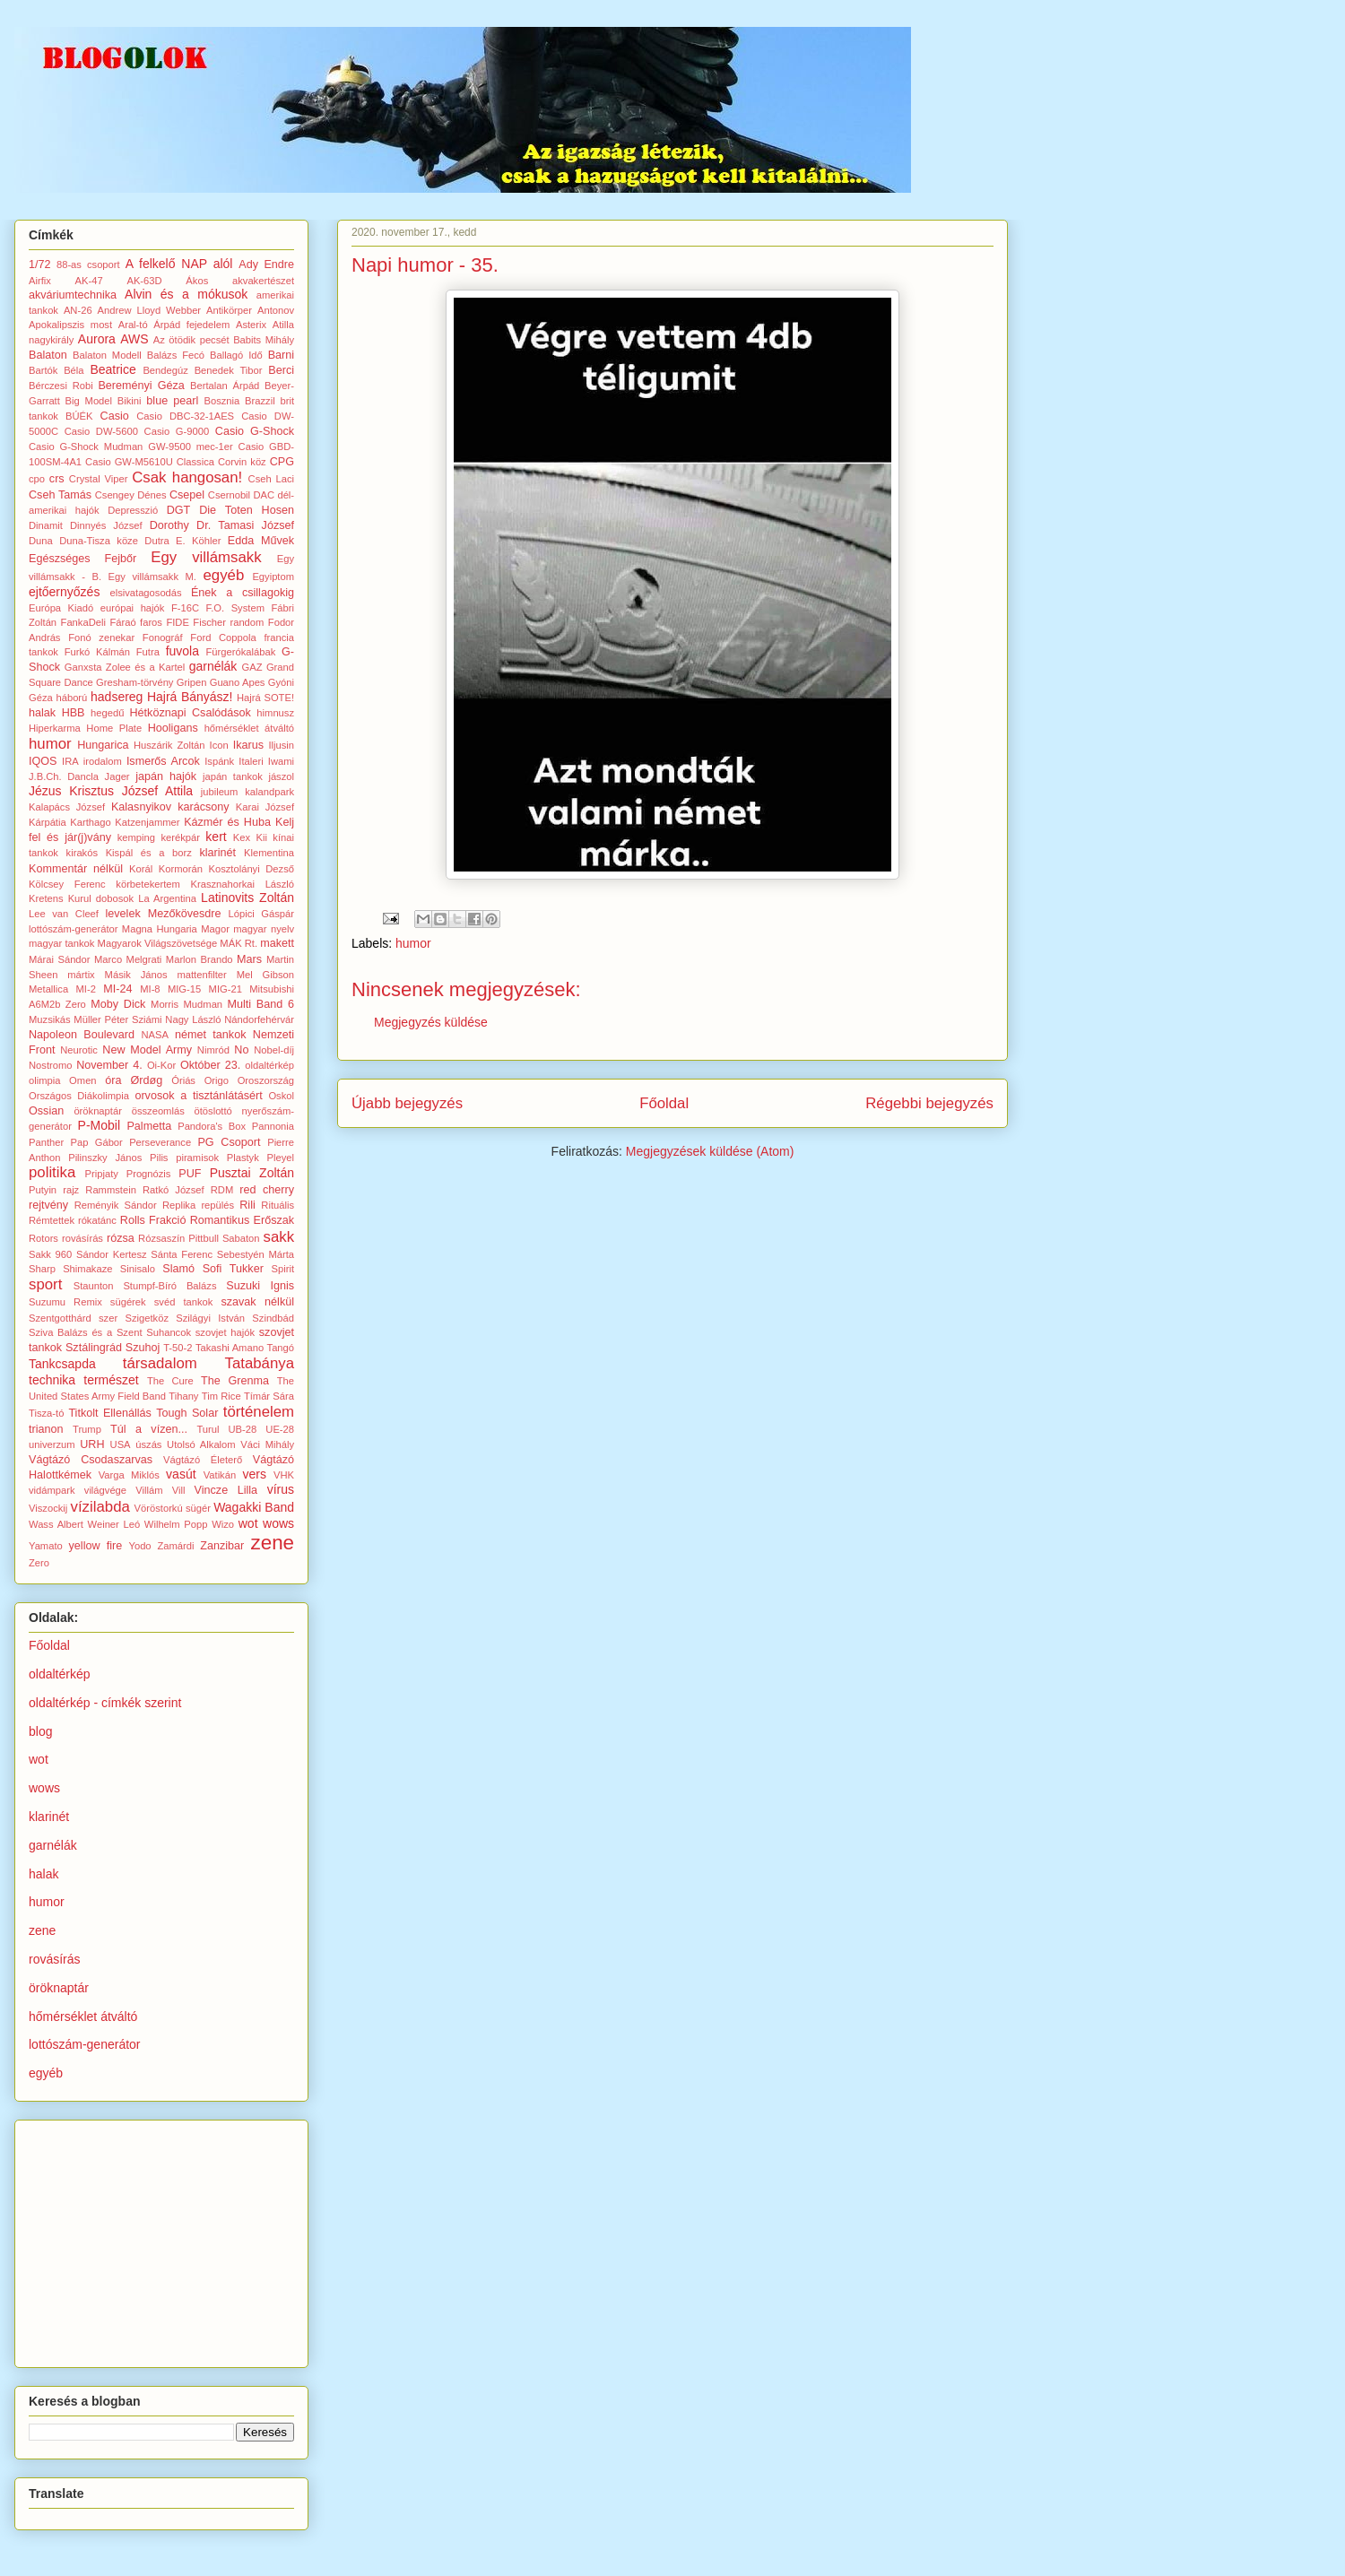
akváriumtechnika (73, 295)
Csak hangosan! (187, 477)
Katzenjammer (147, 822)
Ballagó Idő (236, 355)
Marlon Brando (199, 959)
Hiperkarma (55, 728)
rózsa (120, 1238)
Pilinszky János (105, 1157)
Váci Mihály (267, 1444)
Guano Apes (237, 682)
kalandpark (269, 791)
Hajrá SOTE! (265, 697)
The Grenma (235, 1381)
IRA (70, 761)
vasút (180, 1474)
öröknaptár (98, 1111)
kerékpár (180, 837)
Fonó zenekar (101, 637)
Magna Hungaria (159, 929)
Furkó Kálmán (97, 651)
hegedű (107, 712)
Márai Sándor (60, 959)
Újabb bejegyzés (407, 1103)
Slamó (178, 1268)
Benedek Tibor (229, 370)
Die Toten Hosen (246, 510)
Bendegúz (165, 370)
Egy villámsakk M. (152, 576)
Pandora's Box (212, 1126)
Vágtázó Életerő (202, 1459)
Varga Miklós (129, 1475)
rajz (71, 1189)
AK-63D (143, 280)
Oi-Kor (161, 1065)
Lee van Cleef (64, 913)
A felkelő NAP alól (179, 263)
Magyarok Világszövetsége (158, 943)
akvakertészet (263, 280)
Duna (41, 540)
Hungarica (102, 745)
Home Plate (114, 728)
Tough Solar (187, 1413)
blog (40, 1731)
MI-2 (86, 989)
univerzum (52, 1444)
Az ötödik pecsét (191, 339)
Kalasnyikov (141, 807)
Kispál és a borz (149, 852)
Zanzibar (222, 1546)
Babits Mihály (263, 339)
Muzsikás (50, 1019)
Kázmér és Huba (227, 822)
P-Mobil (99, 1125)
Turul (207, 1429)
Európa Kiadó (61, 608)
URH (92, 1444)
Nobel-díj (274, 1050)
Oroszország (266, 1080)
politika (52, 1172)
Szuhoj (143, 1347)
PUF (189, 1173)
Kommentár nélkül (76, 869)
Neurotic (79, 1050)
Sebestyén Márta (255, 1254)
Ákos (197, 280)
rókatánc (97, 1220)
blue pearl (172, 401)
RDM (222, 1189)
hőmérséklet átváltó (249, 728)
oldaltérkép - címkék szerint (105, 1703)
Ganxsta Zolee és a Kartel (125, 667)
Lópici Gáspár (261, 913)
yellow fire (96, 1546)
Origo (216, 1080)
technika (52, 1380)
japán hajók (165, 776)
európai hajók (132, 608)
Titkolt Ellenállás (109, 1413)
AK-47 (89, 280)
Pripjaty (101, 1173)
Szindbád (273, 1318)
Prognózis (148, 1173)
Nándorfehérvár (259, 1019)
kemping (136, 837)
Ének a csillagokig (242, 592)
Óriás (183, 1080)
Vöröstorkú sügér (172, 1508)
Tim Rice (221, 1396)
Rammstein (110, 1189)
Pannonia (273, 1126)
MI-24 (117, 989)
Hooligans (173, 728)
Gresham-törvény (134, 682)
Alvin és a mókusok (186, 294)
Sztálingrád (93, 1347)
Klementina (269, 852)
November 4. (109, 1065)
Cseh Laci (271, 478)
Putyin (42, 1189)
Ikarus (248, 745)
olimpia (44, 1080)
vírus (280, 1489)
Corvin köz (242, 461)
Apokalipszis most (70, 324)
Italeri (251, 761)
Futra (148, 651)
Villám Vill (160, 1490)
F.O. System (235, 608)
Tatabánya (259, 1363)
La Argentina (167, 898)
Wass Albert (56, 1524)
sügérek (128, 1302)
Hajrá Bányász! (190, 697)
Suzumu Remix (65, 1302)
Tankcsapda (62, 1364)
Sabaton (241, 1238)
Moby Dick (118, 1004)
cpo (37, 478)
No (241, 1050)
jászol (281, 776)
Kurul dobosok (101, 898)
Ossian (46, 1111)
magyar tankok (61, 943)
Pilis (159, 1157)
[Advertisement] (163, 2239)
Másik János (136, 974)
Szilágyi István (210, 1318)
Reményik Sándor (115, 1205)
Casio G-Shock (254, 431)
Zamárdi (175, 1545)
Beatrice (112, 369)
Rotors (43, 1238)
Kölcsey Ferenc (67, 884)
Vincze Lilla (226, 1490)
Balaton (48, 355)
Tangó (280, 1347)
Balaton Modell (107, 355)
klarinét (217, 852)
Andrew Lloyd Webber (150, 310)
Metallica (48, 989)
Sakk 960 (50, 1254)
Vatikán (220, 1475)
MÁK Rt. (238, 943)
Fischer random (228, 622)
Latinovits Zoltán (247, 897)
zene (273, 1542)
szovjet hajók (225, 1332)
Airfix (40, 280)
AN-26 (78, 310)
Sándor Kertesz (111, 1254)
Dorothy (169, 525)
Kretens (46, 898)
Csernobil (229, 495)
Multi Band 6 (260, 1004)
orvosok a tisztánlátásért (198, 1095)
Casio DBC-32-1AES (185, 416)
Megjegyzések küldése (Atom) (710, 1151)
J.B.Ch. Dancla (64, 776)
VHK (283, 1475)
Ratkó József (173, 1189)
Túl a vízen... (148, 1429)
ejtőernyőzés (64, 592)
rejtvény (48, 1205)
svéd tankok (183, 1302)
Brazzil (260, 400)
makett (277, 943)
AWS (134, 339)
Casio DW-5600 (101, 431)
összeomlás (158, 1111)
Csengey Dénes (131, 495)
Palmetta (148, 1126)
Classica (195, 461)
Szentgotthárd (60, 1318)
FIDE (177, 622)
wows (278, 1523)
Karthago (90, 822)
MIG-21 (225, 989)
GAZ (252, 667)
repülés (217, 1205)
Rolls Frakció (153, 1220)
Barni (281, 355)
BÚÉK (78, 416)
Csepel (186, 495)
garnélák (213, 666)
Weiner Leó (114, 1524)
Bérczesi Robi (61, 385)
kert (215, 836)
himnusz (275, 712)
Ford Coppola (223, 637)
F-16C (185, 608)
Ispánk (219, 761)
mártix (80, 974)
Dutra (156, 540)
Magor (215, 929)
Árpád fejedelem (191, 324)
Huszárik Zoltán (169, 745)
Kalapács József (67, 807)
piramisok (197, 1157)
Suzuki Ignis (260, 1285)
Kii (261, 837)
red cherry (266, 1190)
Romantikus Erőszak (242, 1220)
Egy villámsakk (206, 557)
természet (110, 1380)
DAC (263, 495)
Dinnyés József (106, 525)
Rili (247, 1205)
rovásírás (82, 1238)
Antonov (275, 310)
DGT (179, 510)
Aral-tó (133, 324)
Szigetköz (147, 1318)
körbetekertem (148, 884)
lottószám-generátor (73, 929)
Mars (249, 959)
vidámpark (52, 1490)
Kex (241, 837)
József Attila (157, 791)
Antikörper (229, 310)
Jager (117, 776)
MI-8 (150, 989)
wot (248, 1523)
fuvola (182, 651)
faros (151, 622)
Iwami (281, 761)
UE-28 (279, 1429)
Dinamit (46, 525)
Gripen (192, 682)
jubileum (220, 791)
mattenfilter (201, 974)
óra (113, 1080)
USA (120, 1444)
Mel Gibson (265, 974)
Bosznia (222, 400)
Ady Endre (266, 264)
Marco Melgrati (127, 959)
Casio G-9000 (177, 431)
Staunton (94, 1285)
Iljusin (281, 745)
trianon (46, 1429)
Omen (82, 1080)
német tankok (211, 1034)
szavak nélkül (257, 1302)
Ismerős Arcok (163, 761)
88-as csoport (88, 264)
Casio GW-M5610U (129, 461)
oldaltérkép (269, 1065)
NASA (154, 1034)
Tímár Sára (269, 1396)
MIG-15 (184, 989)
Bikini (129, 400)
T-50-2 (177, 1347)
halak (42, 713)
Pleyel (280, 1157)
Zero (39, 1562)
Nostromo (51, 1065)
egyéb (224, 575)
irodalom (102, 761)
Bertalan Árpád (224, 385)
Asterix (251, 324)
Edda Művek (261, 540)
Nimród (213, 1050)
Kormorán (181, 868)
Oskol (281, 1095)
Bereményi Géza (141, 385)
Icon (219, 745)
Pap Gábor (97, 1142)
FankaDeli (83, 622)
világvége (105, 1490)
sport (45, 1284)
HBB (73, 713)
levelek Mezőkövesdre (163, 913)
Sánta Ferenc (182, 1254)
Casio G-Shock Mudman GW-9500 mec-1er (131, 446)
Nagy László (193, 1019)
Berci (281, 370)
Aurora (97, 339)
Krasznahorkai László (242, 884)
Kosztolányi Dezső (251, 868)
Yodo (139, 1545)
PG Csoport (228, 1142)
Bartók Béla (56, 370)
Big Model (88, 400)
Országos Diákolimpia (79, 1095)
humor (413, 943)
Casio (114, 416)
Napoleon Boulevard (81, 1034)
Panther (46, 1142)
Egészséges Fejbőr (82, 558)
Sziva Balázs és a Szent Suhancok (110, 1332)
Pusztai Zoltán (252, 1173)
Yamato (46, 1545)
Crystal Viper (98, 478)
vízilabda (100, 1506)
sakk (279, 1236)
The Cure (170, 1380)
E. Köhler (198, 540)
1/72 (40, 264)
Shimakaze (87, 1268)
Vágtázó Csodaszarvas (90, 1459)
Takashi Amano (229, 1347)
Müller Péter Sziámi (117, 1019)
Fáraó (122, 622)
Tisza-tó (46, 1413)
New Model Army (147, 1050)
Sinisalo (137, 1268)
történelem (258, 1411)
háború (71, 697)
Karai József (265, 807)
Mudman (203, 1004)
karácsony (203, 807)
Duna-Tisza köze (98, 540)
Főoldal (664, 1103)
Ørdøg (146, 1080)
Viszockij (48, 1508)
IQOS (43, 761)
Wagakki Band (253, 1507)
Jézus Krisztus (71, 791)
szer (108, 1318)
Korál (140, 868)
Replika (178, 1205)
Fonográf (163, 637)
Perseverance (160, 1142)
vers (253, 1474)
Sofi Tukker (233, 1268)
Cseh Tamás (60, 495)
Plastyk (243, 1157)
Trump (87, 1429)
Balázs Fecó (175, 355)
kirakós (82, 852)
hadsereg (117, 697)
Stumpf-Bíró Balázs (169, 1285)
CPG (282, 461)
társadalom (160, 1363)
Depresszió (133, 510)
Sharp (42, 1268)
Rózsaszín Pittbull (178, 1238)
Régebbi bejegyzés (929, 1103)
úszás (148, 1444)
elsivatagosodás (145, 592)
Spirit (283, 1268)
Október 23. (210, 1065)
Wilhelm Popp (176, 1524)
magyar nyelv (263, 929)
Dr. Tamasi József (245, 525)
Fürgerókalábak (241, 651)
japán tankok (233, 776)
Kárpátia (47, 822)
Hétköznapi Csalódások (190, 713)
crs (57, 479)
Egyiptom (273, 576)
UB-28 (243, 1429)
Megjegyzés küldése (431, 1022)
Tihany (183, 1396)
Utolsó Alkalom (201, 1444)
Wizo (223, 1524)
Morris (164, 1004)
